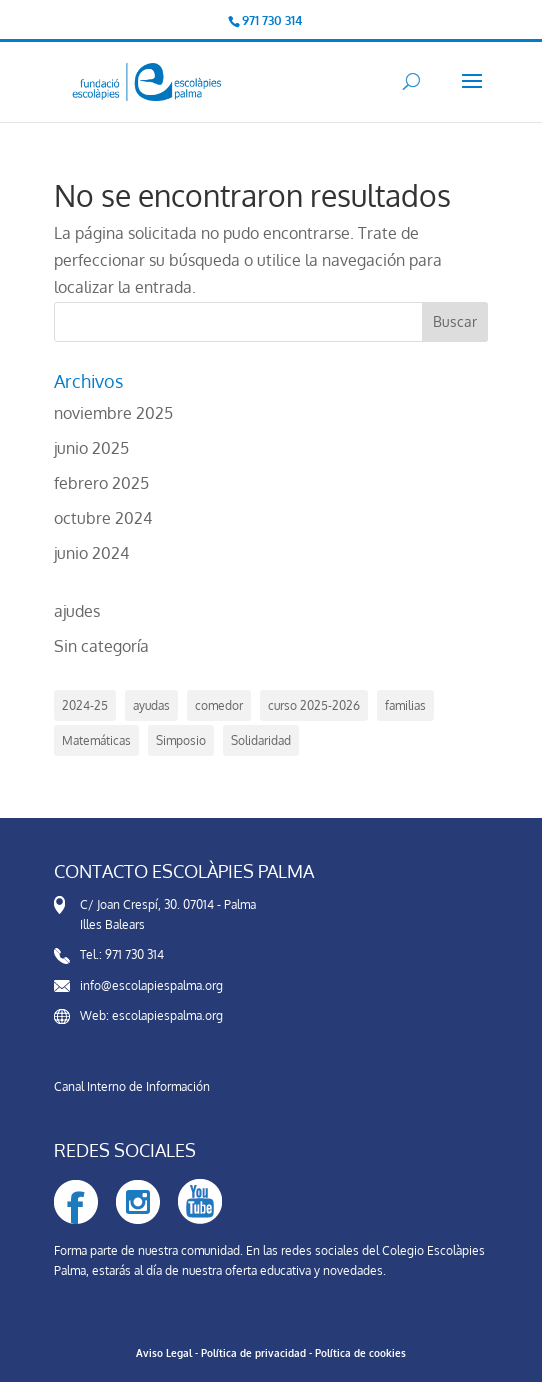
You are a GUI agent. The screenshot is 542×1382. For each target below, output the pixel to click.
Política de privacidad (253, 1353)
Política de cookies (360, 1353)
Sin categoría (101, 646)
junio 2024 (91, 553)
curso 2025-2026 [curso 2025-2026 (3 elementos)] (314, 705)
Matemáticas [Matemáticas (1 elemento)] (96, 740)
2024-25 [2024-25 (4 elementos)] (85, 705)
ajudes (77, 611)
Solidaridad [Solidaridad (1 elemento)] (261, 740)
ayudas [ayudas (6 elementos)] (151, 705)
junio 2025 (91, 448)
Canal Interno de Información (132, 1086)
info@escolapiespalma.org (151, 985)
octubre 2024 (103, 518)
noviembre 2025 (113, 413)
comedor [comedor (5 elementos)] (219, 705)
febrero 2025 (101, 483)
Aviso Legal (164, 1353)
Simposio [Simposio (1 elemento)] (181, 740)
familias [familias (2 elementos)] (405, 705)
